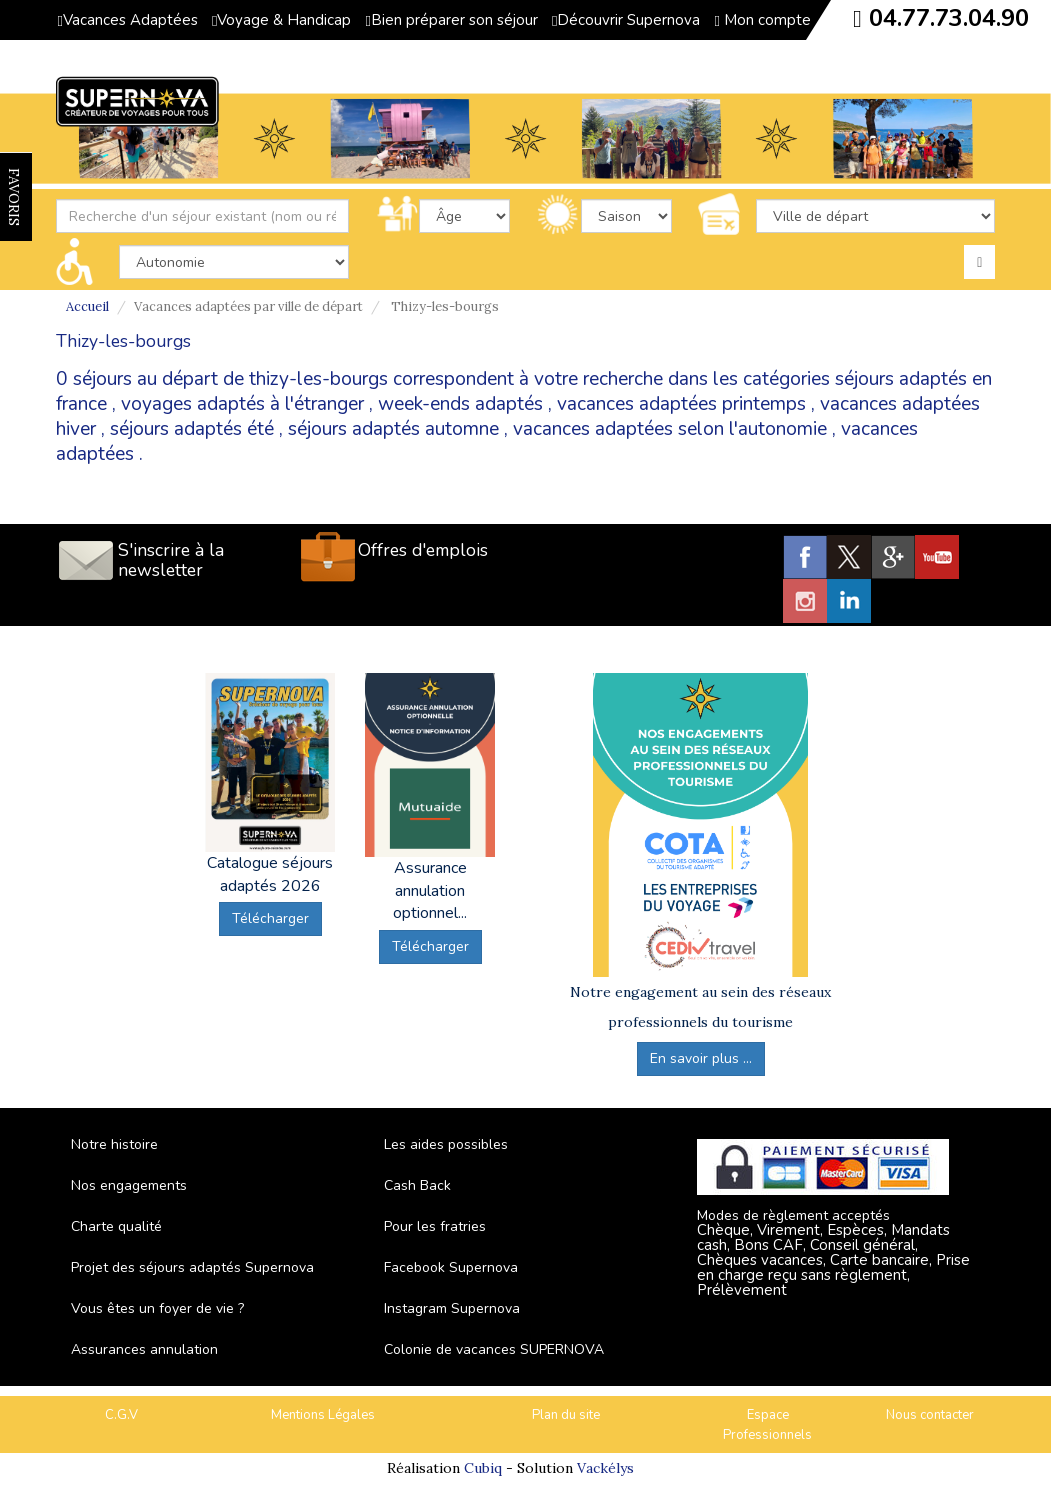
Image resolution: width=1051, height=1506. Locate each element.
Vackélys (605, 1468)
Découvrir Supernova (626, 20)
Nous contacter (930, 1415)
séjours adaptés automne (393, 429)
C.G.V (121, 1415)
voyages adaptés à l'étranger (242, 404)
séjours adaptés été (192, 429)
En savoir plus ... (701, 1058)
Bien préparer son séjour (451, 20)
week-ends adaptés (460, 404)
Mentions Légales (323, 1415)
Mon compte (762, 20)
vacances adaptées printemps (681, 404)
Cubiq (483, 1468)
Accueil (87, 306)
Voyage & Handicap (281, 20)
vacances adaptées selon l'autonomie (670, 429)
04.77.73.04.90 (949, 18)
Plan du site (566, 1415)
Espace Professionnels (767, 1425)
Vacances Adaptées (128, 20)
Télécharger (270, 918)
